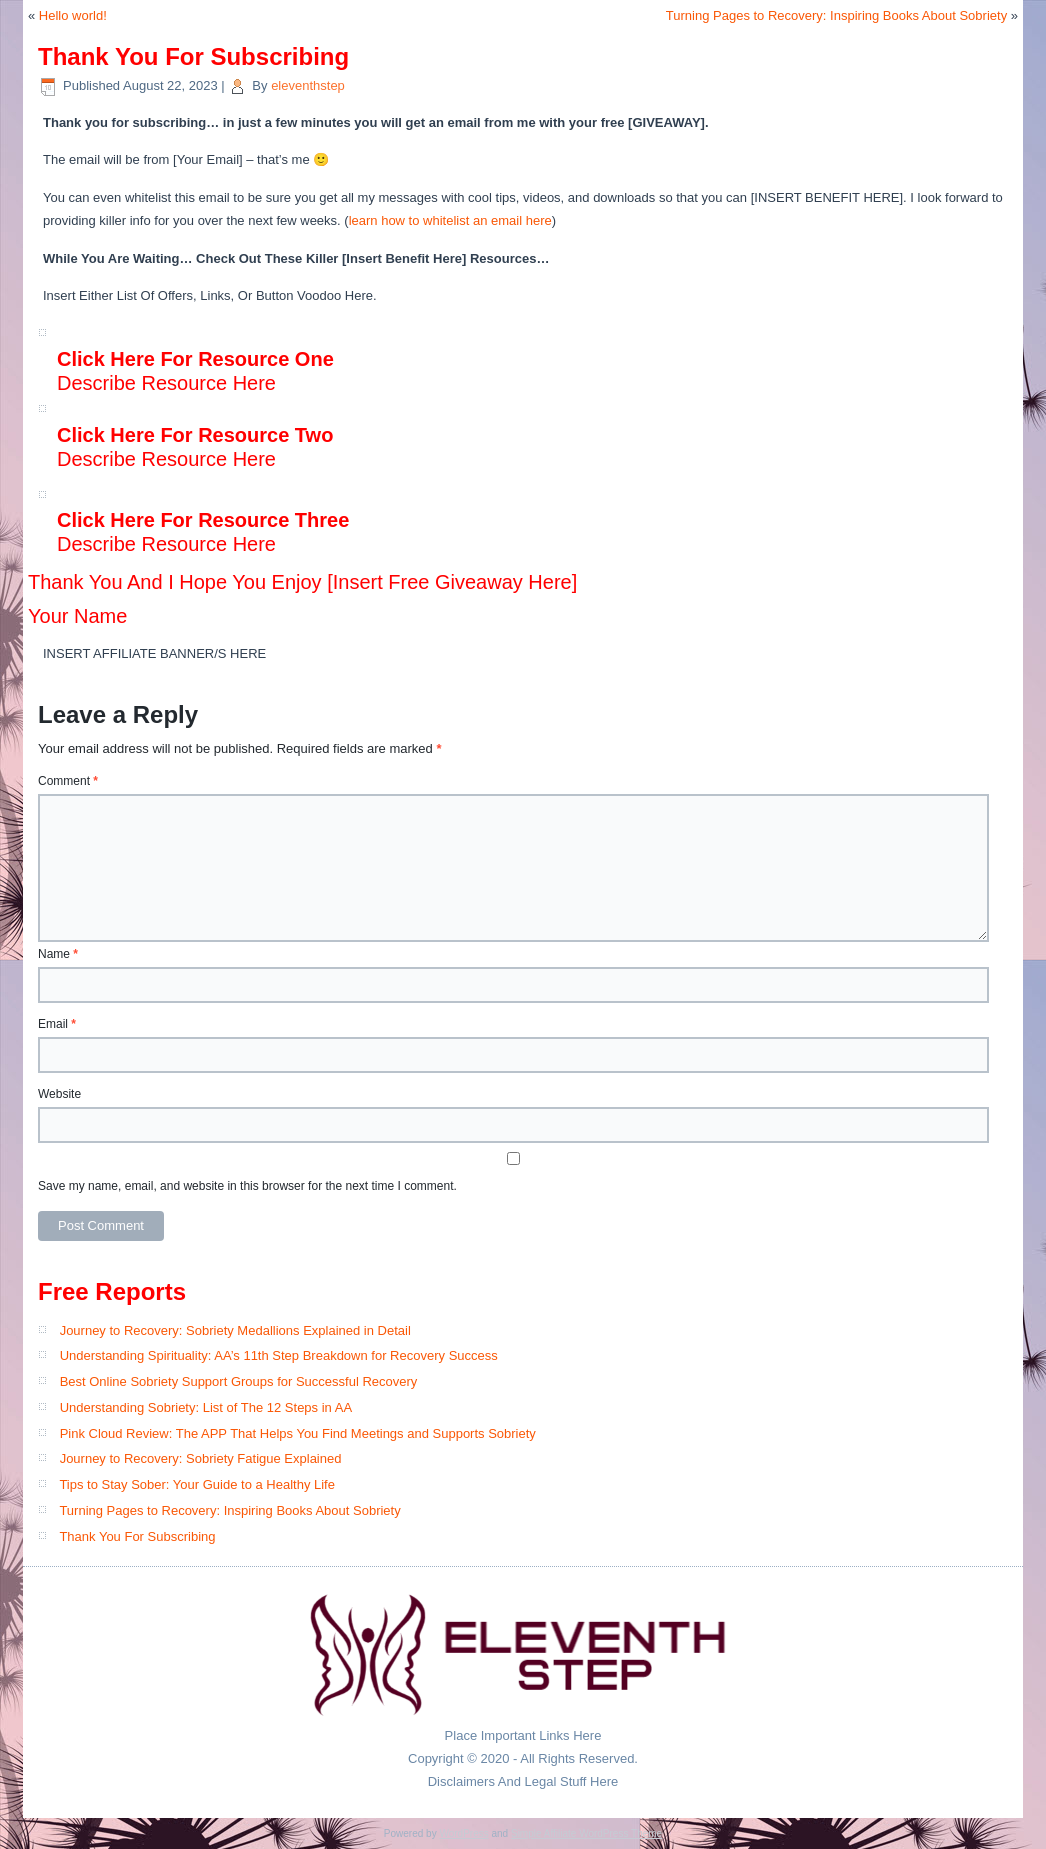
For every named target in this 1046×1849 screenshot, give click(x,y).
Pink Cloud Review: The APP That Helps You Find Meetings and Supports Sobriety (298, 1433)
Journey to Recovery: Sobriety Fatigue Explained (201, 1458)
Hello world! (73, 15)
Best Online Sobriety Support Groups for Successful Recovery (239, 1381)
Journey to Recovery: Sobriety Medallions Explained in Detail (235, 1330)
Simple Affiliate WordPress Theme (586, 1833)
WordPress (463, 1833)
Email (57, 1024)
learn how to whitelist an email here (450, 220)
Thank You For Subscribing (137, 1536)
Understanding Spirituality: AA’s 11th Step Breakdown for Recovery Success (279, 1355)
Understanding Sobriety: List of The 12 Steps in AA (206, 1407)
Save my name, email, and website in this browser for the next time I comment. (247, 1186)
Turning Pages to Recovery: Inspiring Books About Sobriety (836, 15)
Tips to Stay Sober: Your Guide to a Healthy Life (197, 1484)
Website (59, 1094)
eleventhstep (308, 85)
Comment (68, 781)
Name (58, 954)
